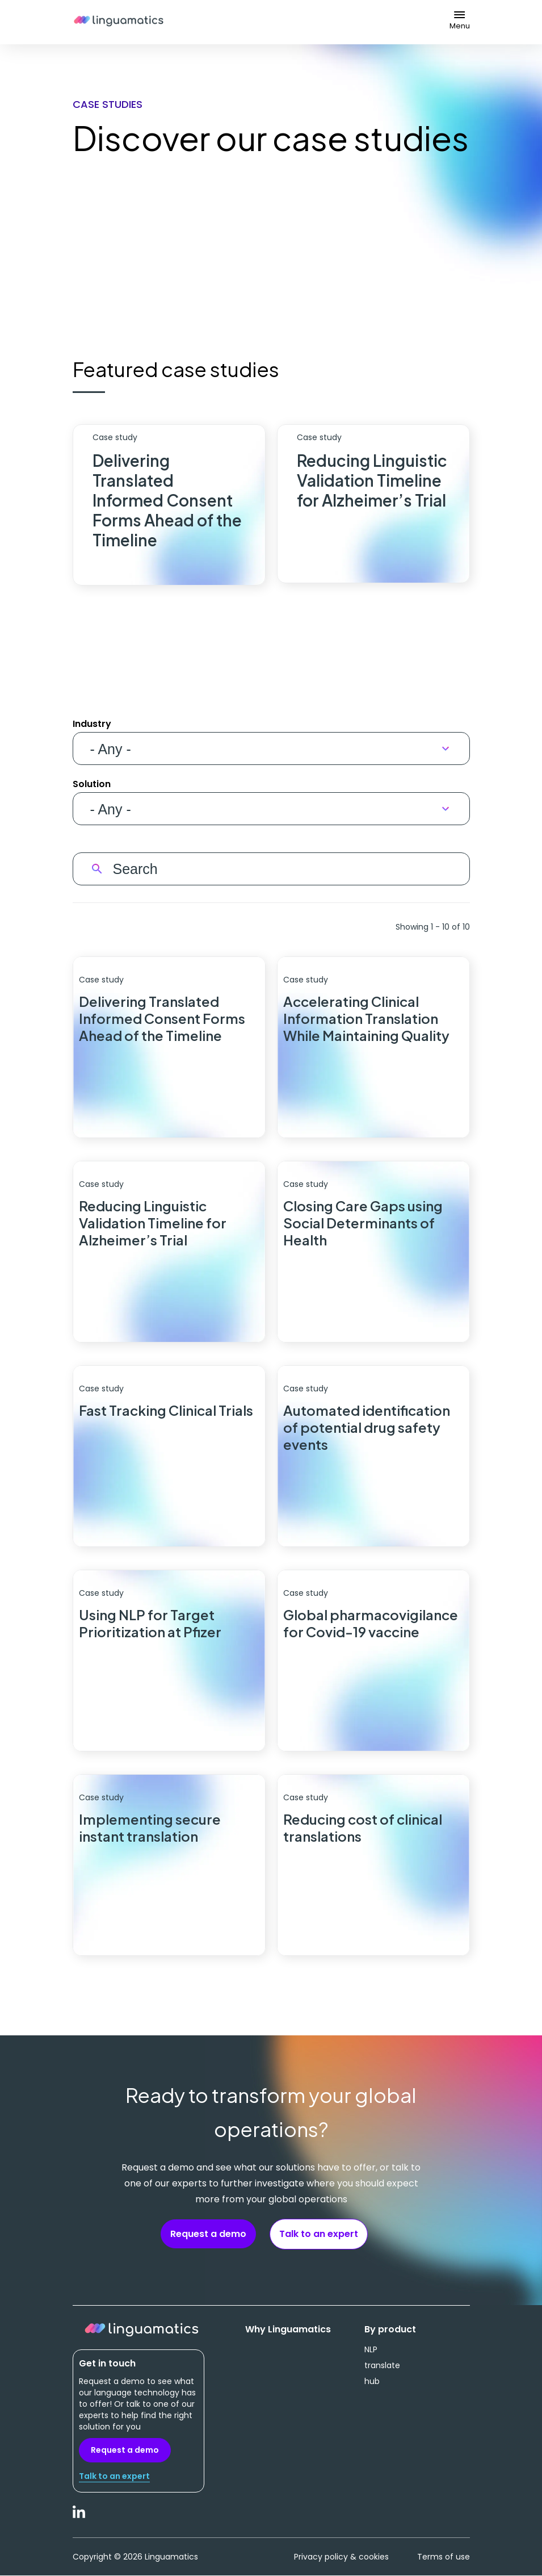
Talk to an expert (318, 2233)
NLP (370, 2349)
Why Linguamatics (288, 2329)
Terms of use (443, 2556)
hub (372, 2381)
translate (382, 2365)
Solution (92, 784)
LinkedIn (79, 2518)
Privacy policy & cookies (341, 2556)
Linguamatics (119, 22)
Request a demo (208, 2233)
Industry (92, 723)
